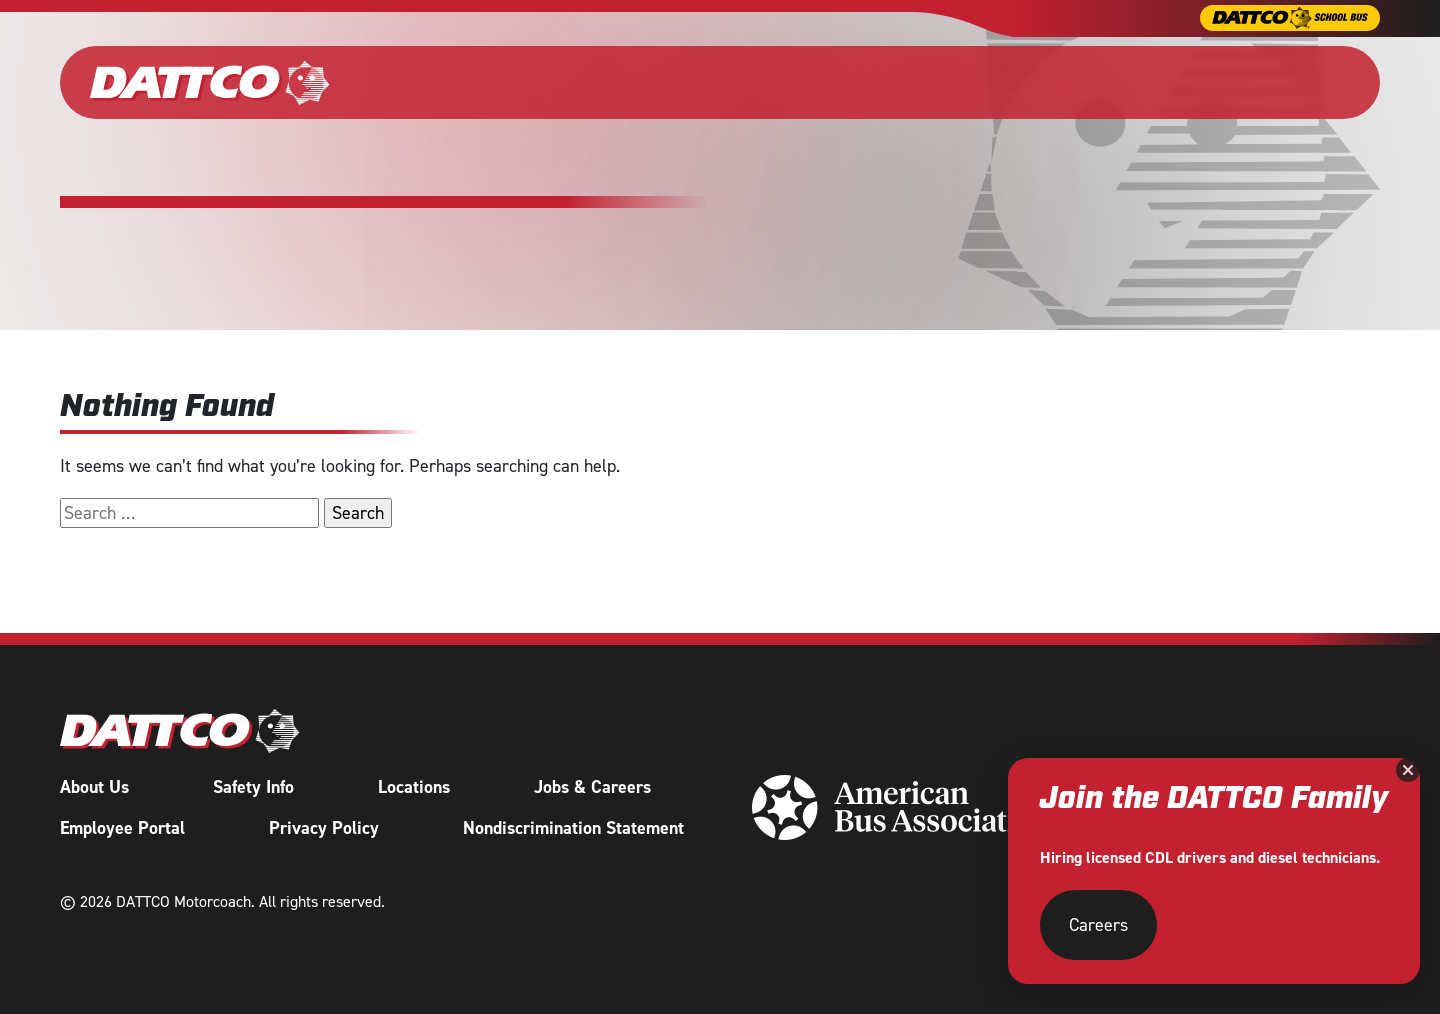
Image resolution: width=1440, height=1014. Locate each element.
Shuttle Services (840, 82)
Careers (1180, 82)
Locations (414, 785)
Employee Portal (122, 826)
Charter (521, 82)
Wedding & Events (673, 82)
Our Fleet (421, 82)
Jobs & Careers (592, 785)
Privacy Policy (324, 826)
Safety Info (253, 785)
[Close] (1408, 770)
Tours (977, 82)
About (1074, 82)
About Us (94, 785)
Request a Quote (1304, 82)
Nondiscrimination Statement (573, 826)
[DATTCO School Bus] (1290, 18)
